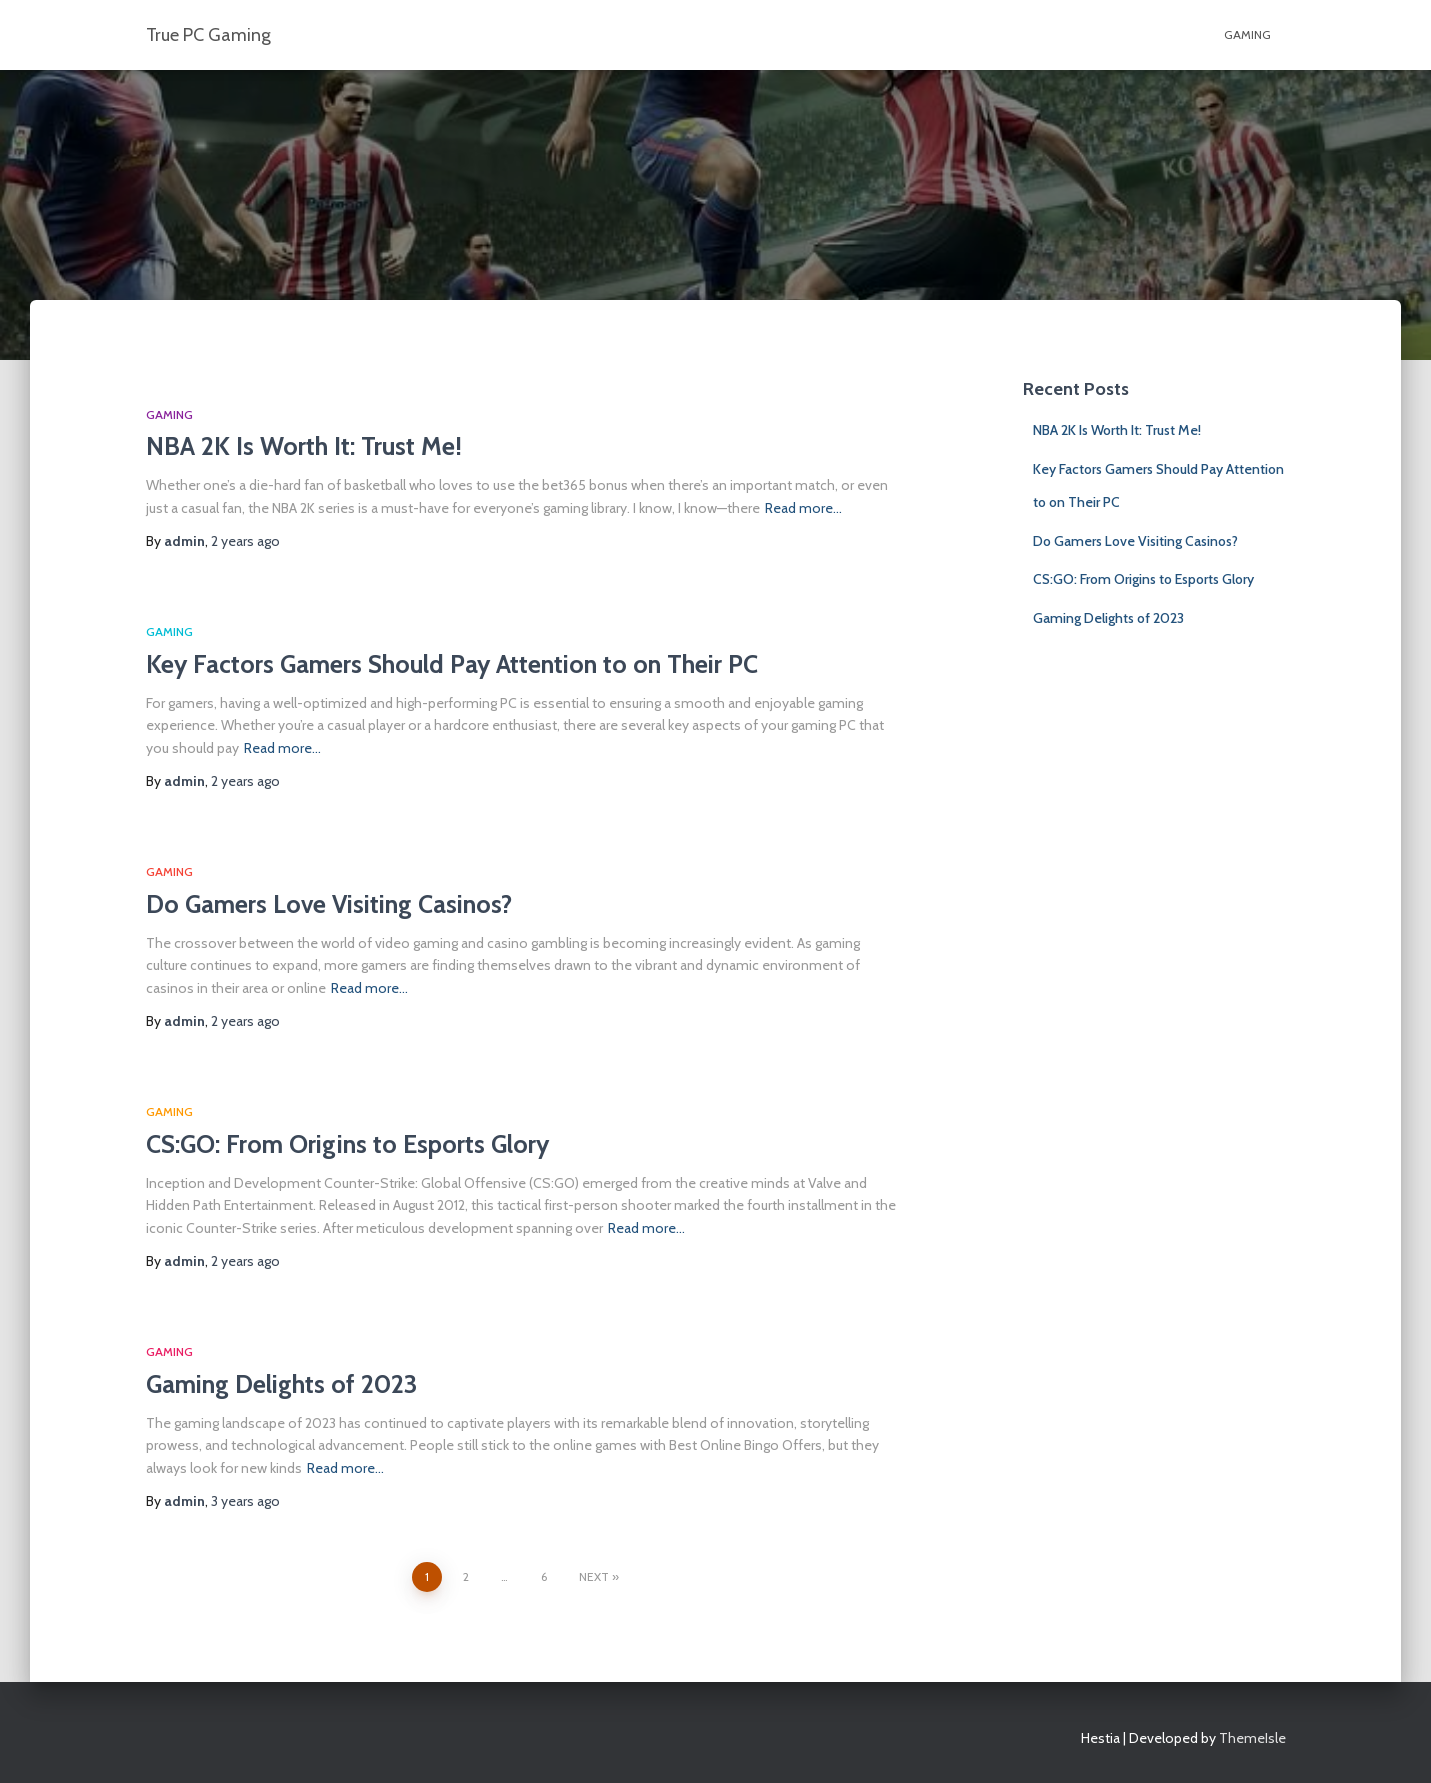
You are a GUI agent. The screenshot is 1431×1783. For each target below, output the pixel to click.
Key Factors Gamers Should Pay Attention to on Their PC (452, 664)
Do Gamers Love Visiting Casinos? (329, 904)
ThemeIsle (1252, 1738)
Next (594, 1576)
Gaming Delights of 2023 (281, 1384)
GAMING (1247, 34)
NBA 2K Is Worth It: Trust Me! (304, 446)
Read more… (803, 508)
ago (245, 541)
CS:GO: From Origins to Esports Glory (347, 1144)
